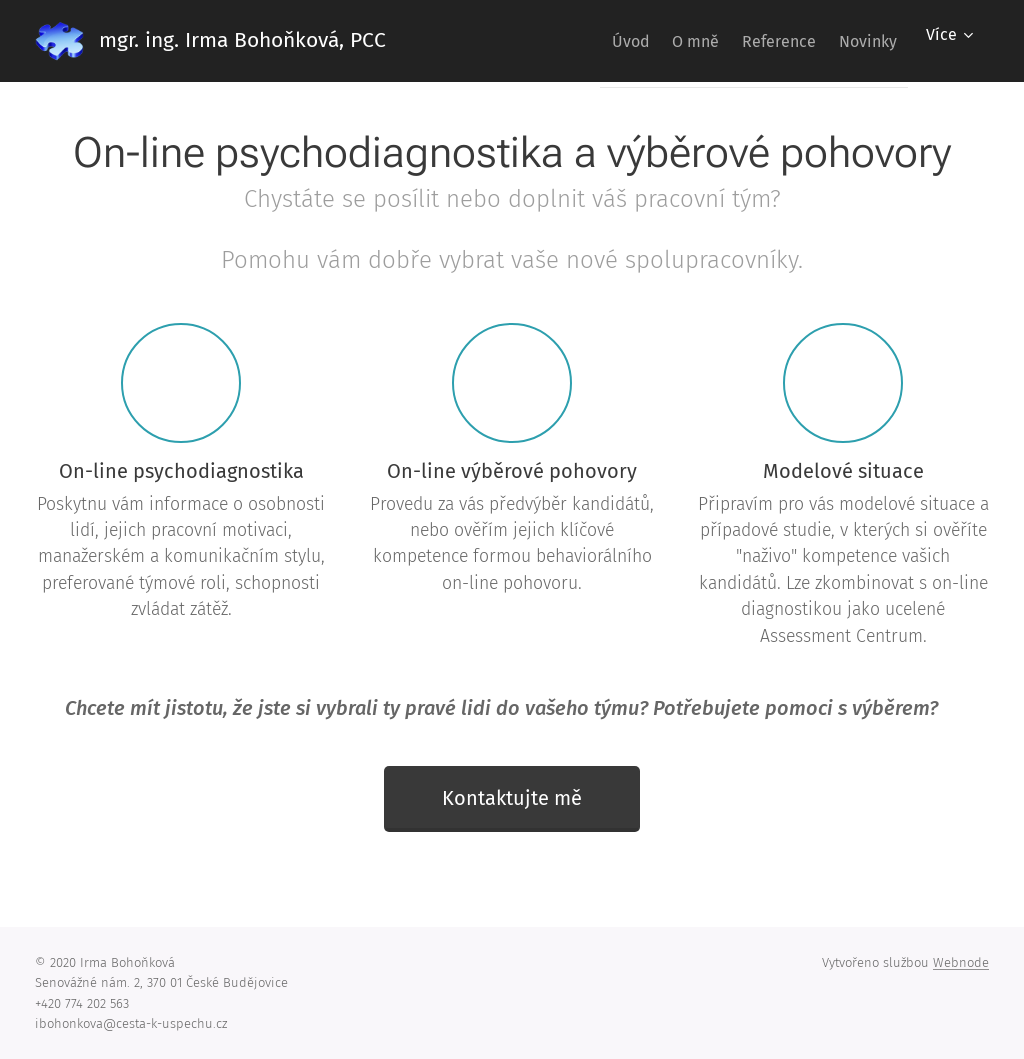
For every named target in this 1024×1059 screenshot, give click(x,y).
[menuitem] (584, 41)
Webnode (961, 962)
